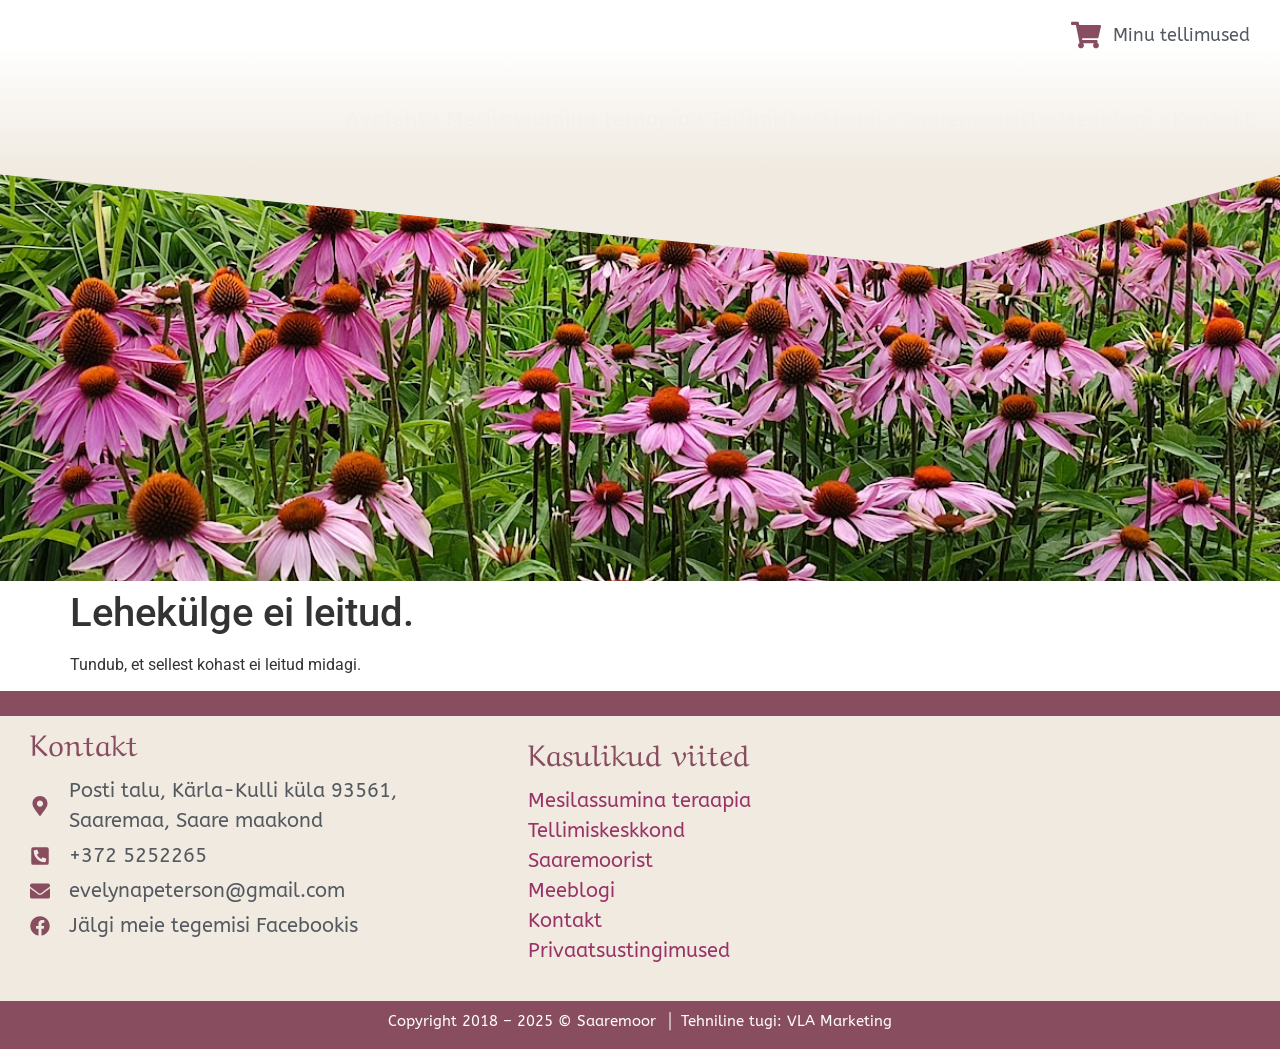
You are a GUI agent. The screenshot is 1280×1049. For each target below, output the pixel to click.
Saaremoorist (970, 119)
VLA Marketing (839, 1021)
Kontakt (1212, 119)
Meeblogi (1105, 119)
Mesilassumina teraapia (568, 119)
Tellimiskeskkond (796, 119)
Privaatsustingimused (629, 950)
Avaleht (386, 119)
